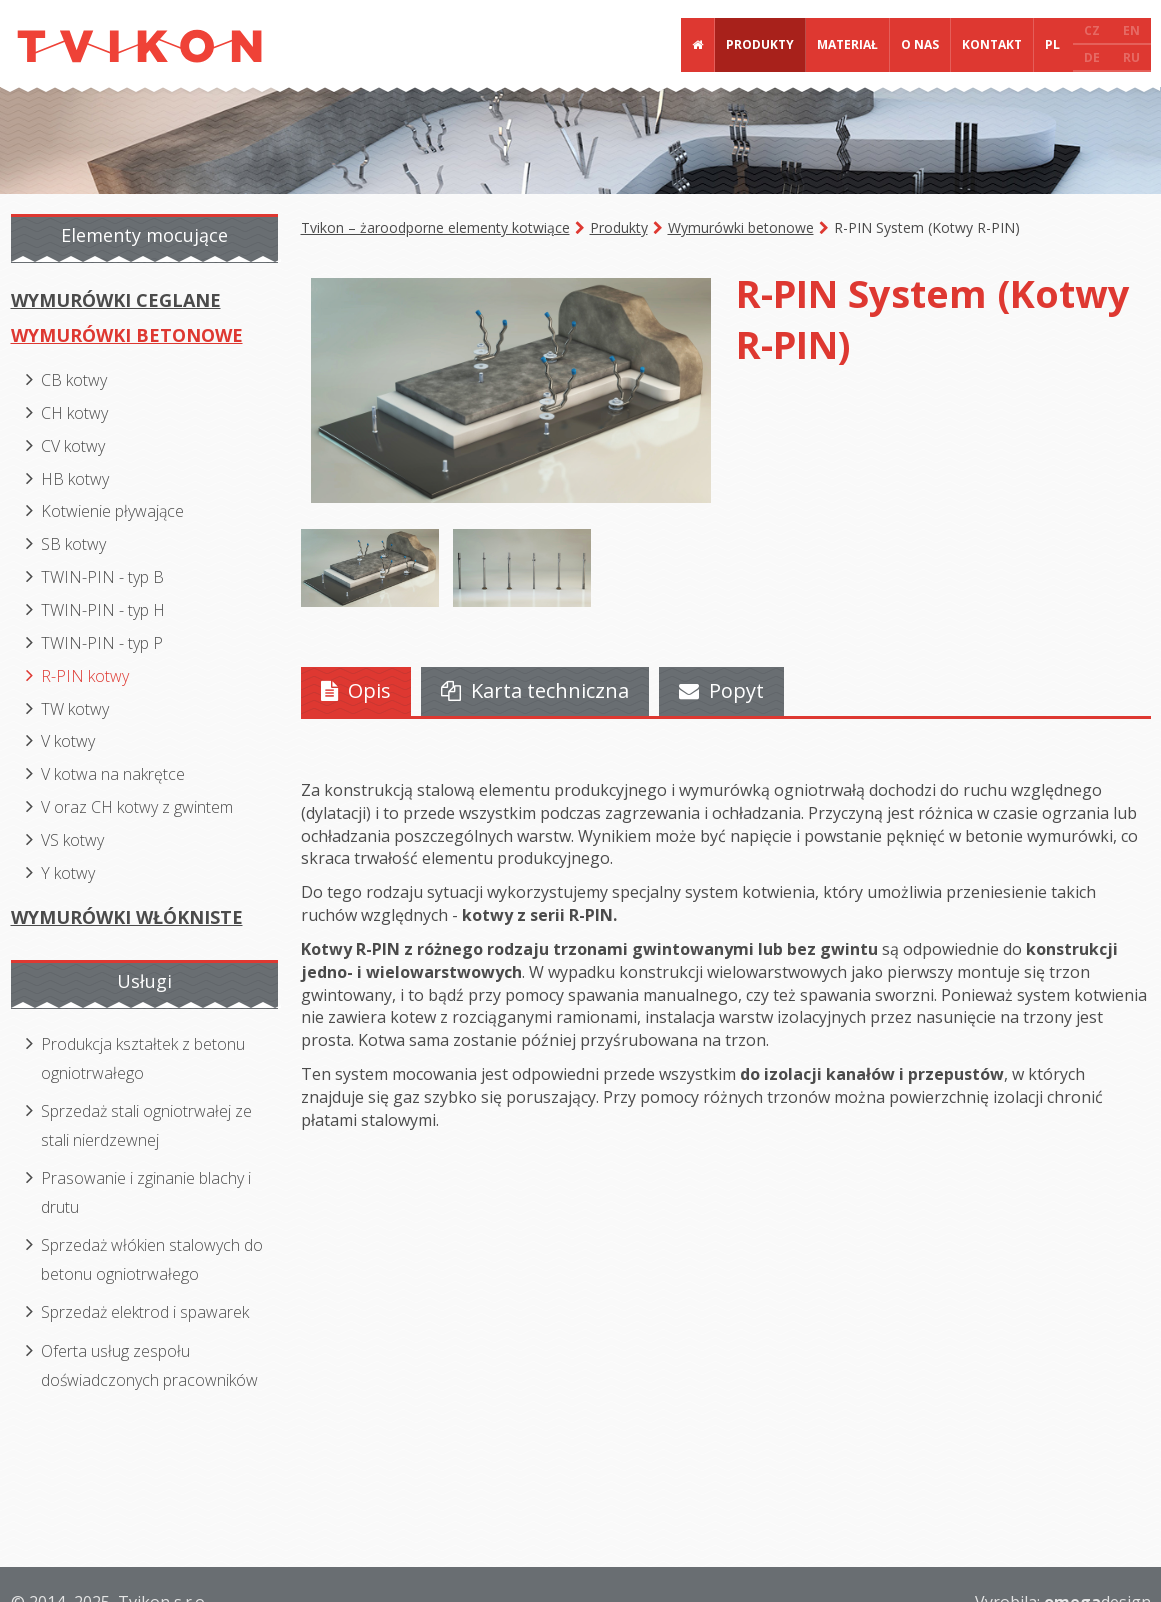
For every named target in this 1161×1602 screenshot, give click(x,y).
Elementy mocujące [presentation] (144, 235)
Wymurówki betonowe (741, 227)
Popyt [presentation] (721, 690)
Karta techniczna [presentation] (535, 690)
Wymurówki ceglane (116, 300)
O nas (920, 44)
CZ (1092, 30)
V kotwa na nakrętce (113, 774)
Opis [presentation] (356, 690)
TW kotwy (75, 709)
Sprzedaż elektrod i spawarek (145, 1312)
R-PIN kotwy (85, 676)
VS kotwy (72, 840)
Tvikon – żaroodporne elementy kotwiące (435, 227)
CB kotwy (74, 380)
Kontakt (992, 44)
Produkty (760, 44)
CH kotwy (74, 413)
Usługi (144, 981)
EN (1131, 30)
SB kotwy (73, 544)
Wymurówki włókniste (127, 917)
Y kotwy (68, 873)
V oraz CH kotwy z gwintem (137, 807)
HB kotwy (75, 479)
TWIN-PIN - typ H (103, 610)
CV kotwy (73, 446)
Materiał (847, 44)
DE (1092, 57)
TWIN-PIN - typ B (102, 577)
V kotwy (68, 741)
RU (1131, 57)
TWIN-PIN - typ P (102, 643)
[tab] (356, 691)
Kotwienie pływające (112, 511)
